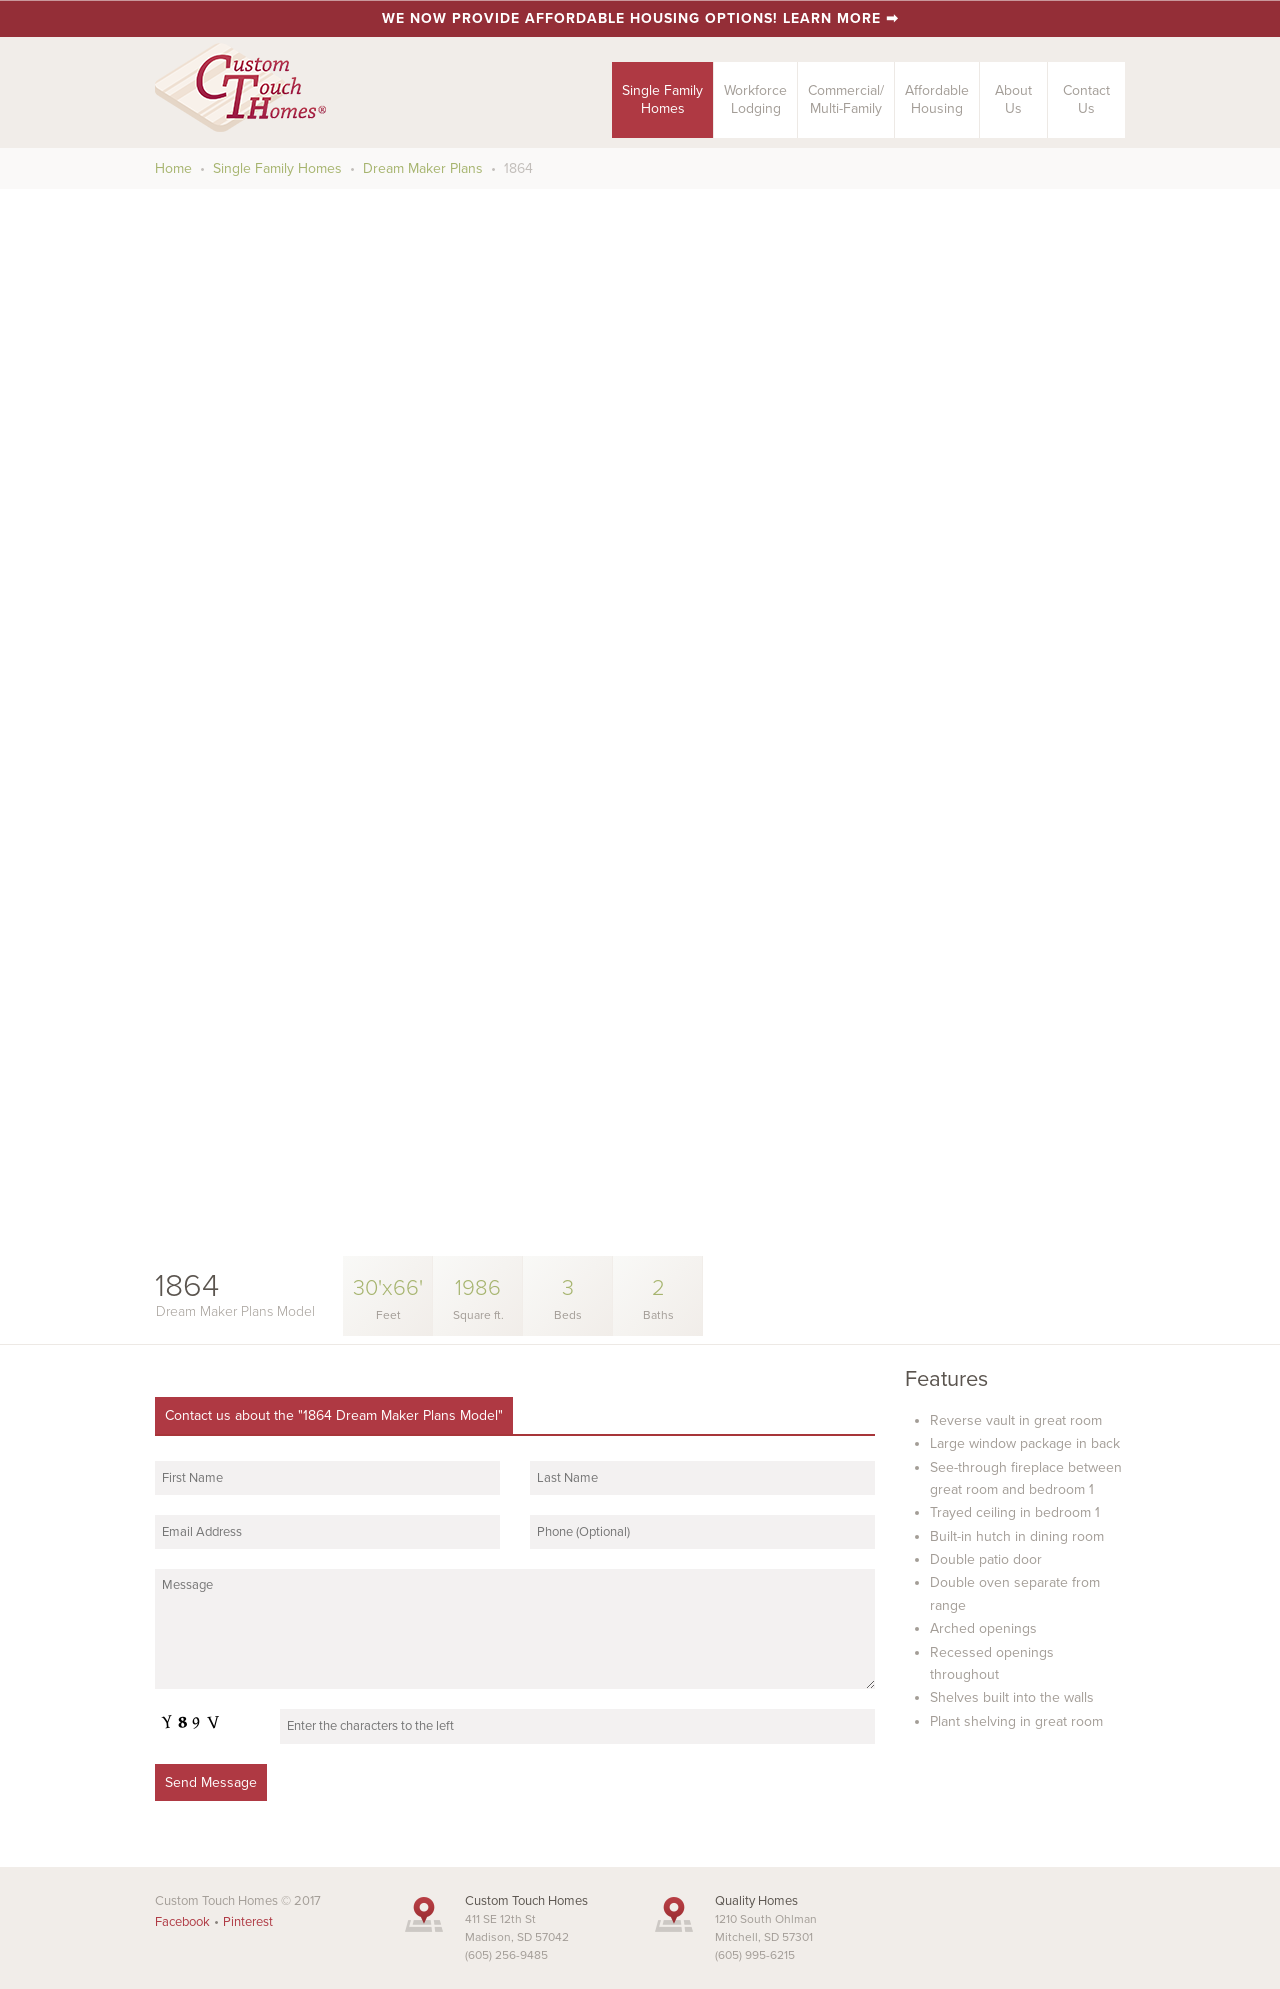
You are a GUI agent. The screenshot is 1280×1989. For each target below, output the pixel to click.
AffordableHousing (937, 99)
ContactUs (1086, 99)
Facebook (182, 1922)
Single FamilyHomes (662, 99)
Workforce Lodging (755, 99)
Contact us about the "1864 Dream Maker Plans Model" (334, 1415)
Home (173, 168)
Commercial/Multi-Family (846, 99)
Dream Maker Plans (423, 168)
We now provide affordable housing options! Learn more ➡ (640, 18)
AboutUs (1013, 99)
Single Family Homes (277, 168)
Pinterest (248, 1922)
